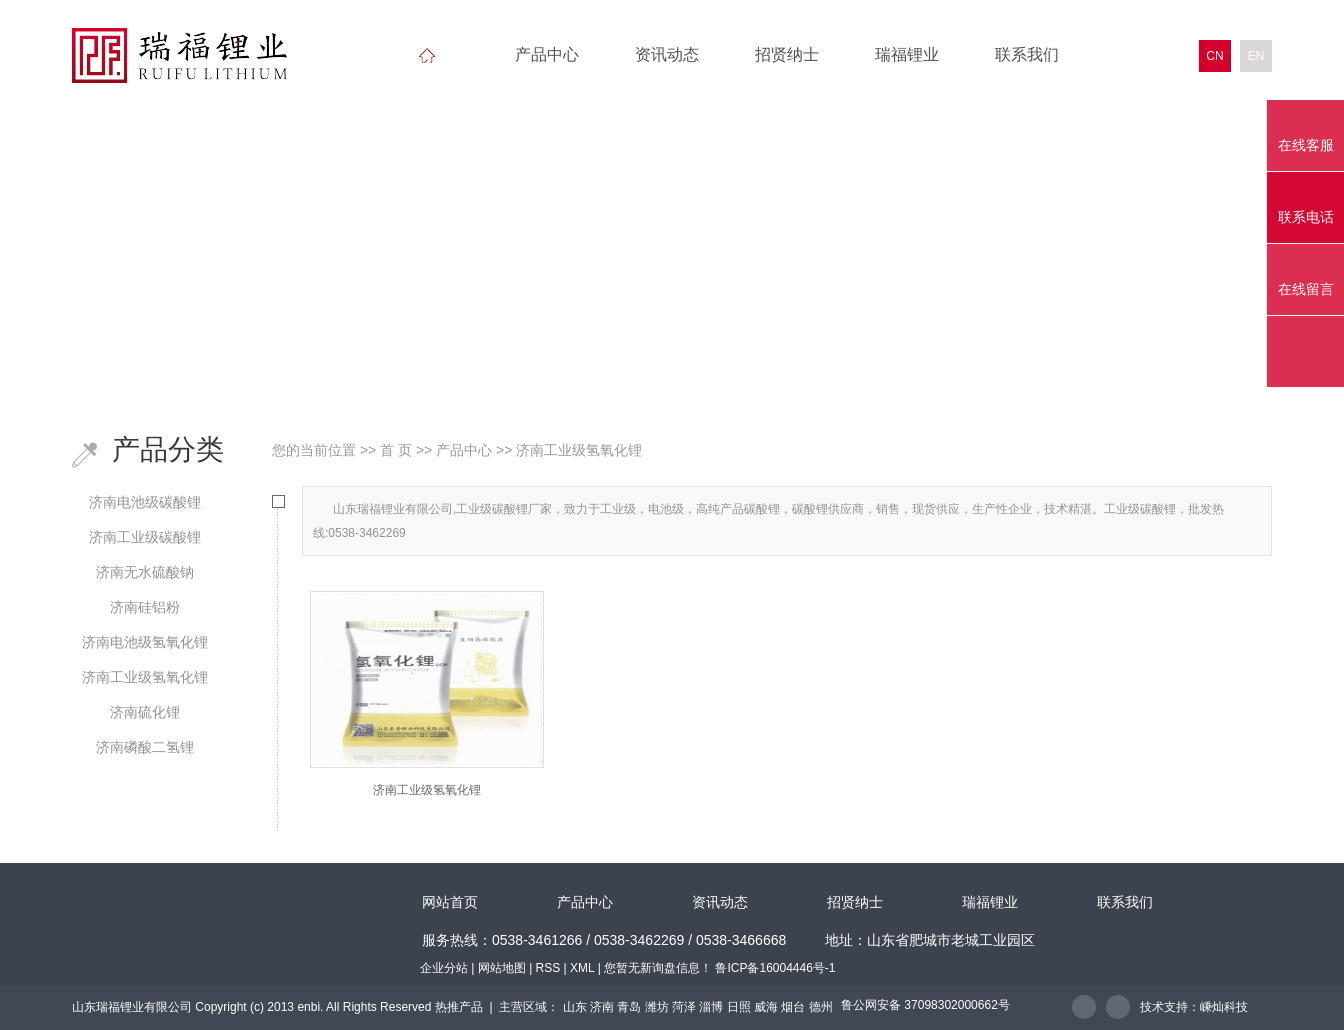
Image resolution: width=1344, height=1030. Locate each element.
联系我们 (1027, 54)
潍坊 (657, 1007)
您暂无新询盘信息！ (658, 968)
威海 (766, 1007)
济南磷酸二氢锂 (145, 747)
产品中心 (547, 54)
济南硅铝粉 (145, 607)
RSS (548, 968)
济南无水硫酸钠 (145, 572)
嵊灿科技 (1224, 1007)
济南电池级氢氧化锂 (145, 642)
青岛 (629, 1007)
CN (1214, 56)
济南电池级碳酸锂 (145, 502)
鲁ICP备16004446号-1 (775, 968)
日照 (739, 1007)
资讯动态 (667, 54)
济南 (602, 1007)
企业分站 (444, 968)
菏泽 (684, 1007)
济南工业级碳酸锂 (145, 537)
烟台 (793, 1007)
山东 (575, 1007)
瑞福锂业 (907, 54)
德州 (821, 1007)
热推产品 (459, 1007)
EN (1256, 56)
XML (582, 968)
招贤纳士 (787, 54)
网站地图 (502, 968)
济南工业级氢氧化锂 (145, 677)
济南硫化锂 (145, 712)
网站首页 (450, 902)
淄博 (711, 1007)
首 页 (396, 450)
